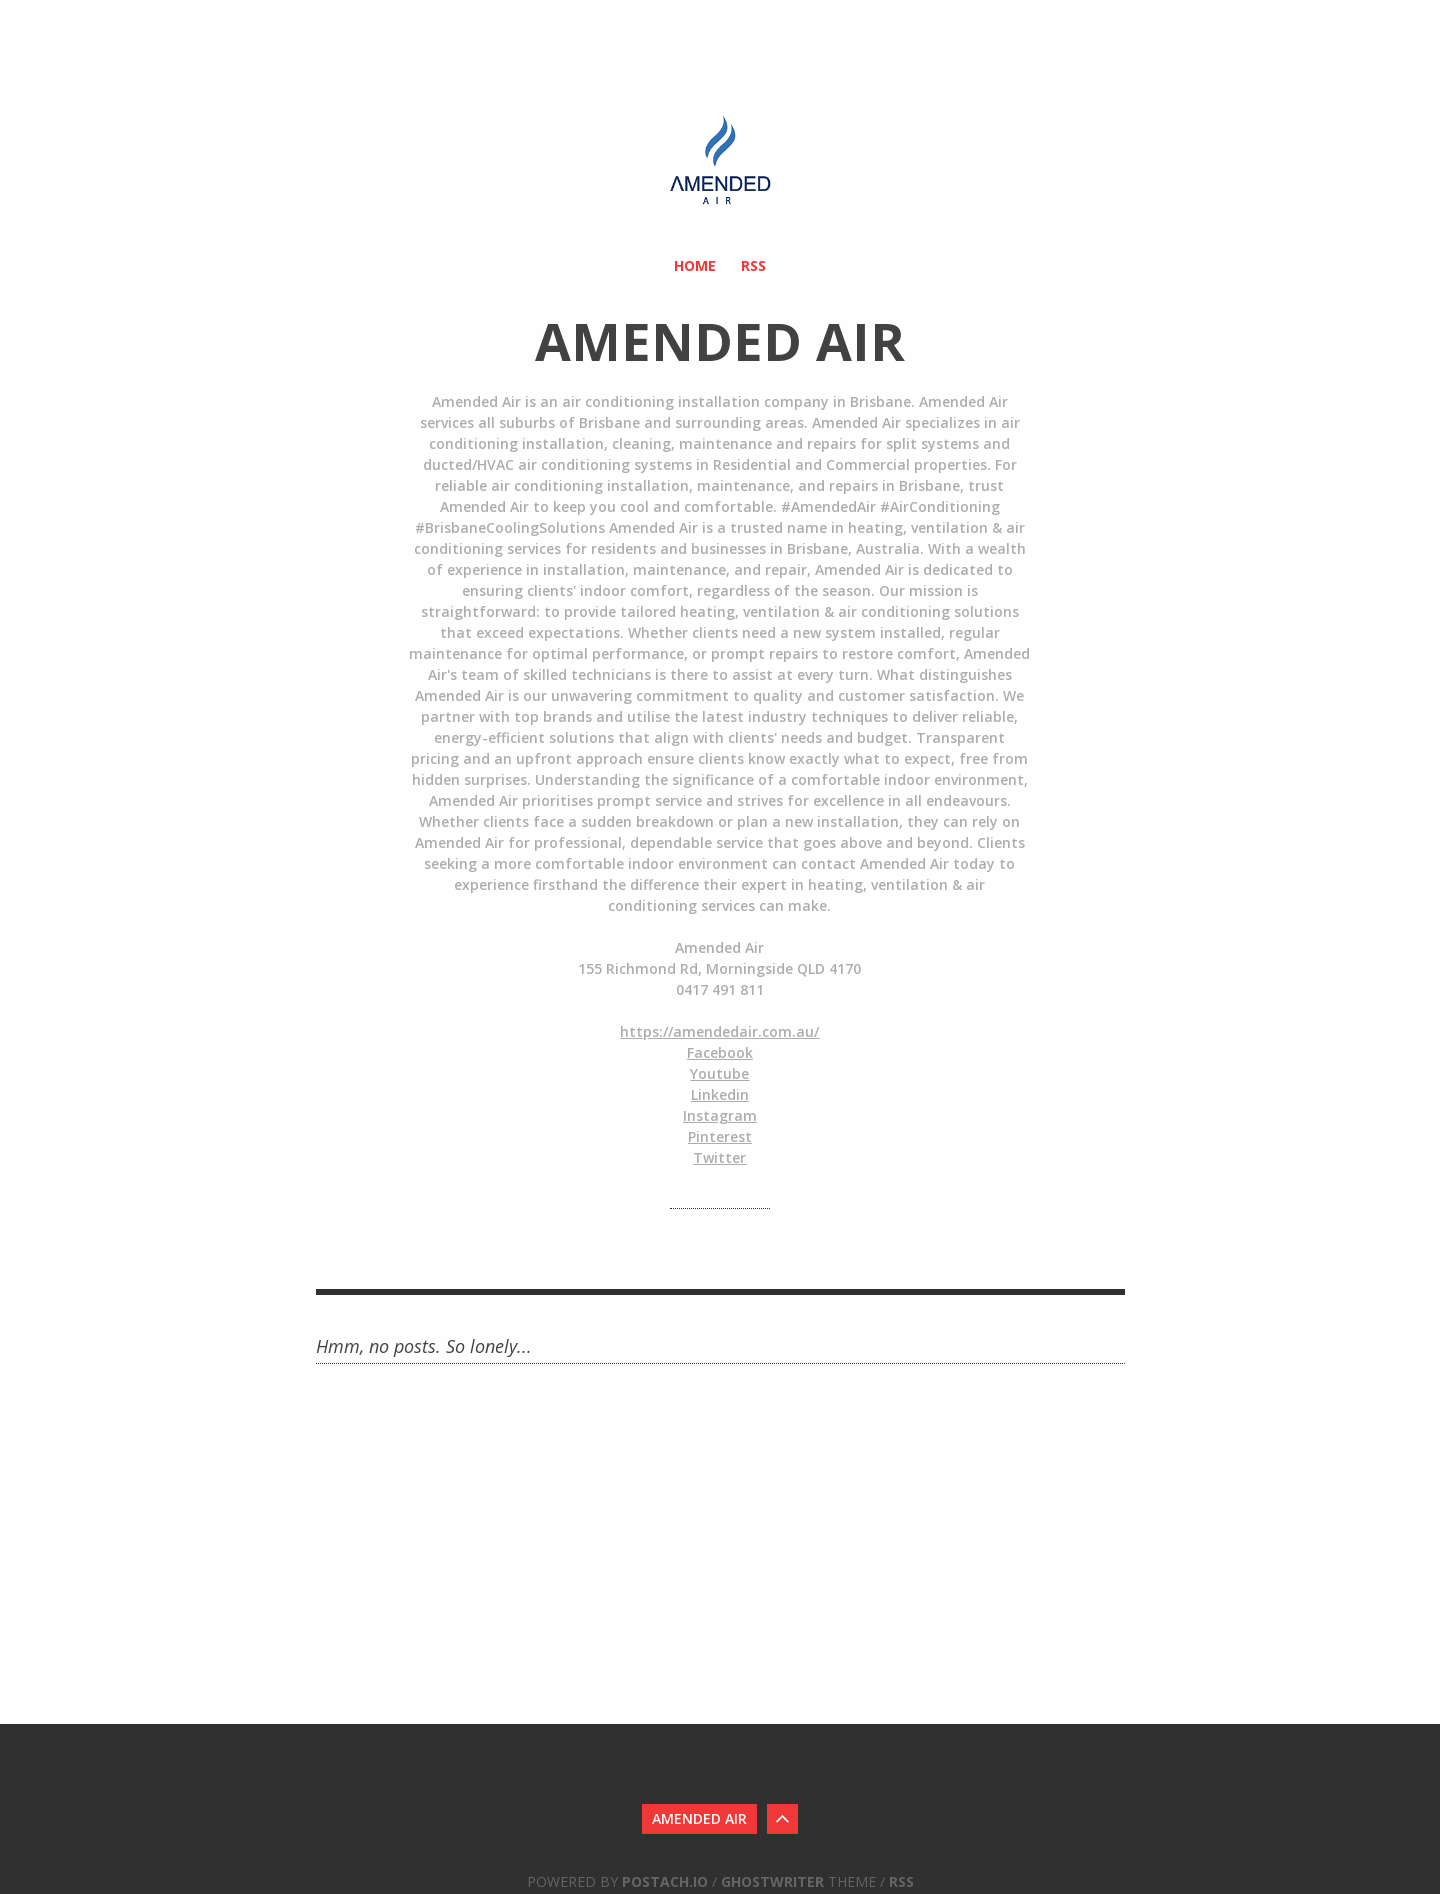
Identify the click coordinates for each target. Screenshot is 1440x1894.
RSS (753, 265)
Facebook (720, 1052)
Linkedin (720, 1094)
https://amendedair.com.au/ (719, 1031)
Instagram (720, 1115)
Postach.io (665, 1881)
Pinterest (720, 1136)
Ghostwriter (772, 1881)
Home (695, 265)
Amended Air (699, 1818)
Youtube (719, 1073)
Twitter (719, 1157)
